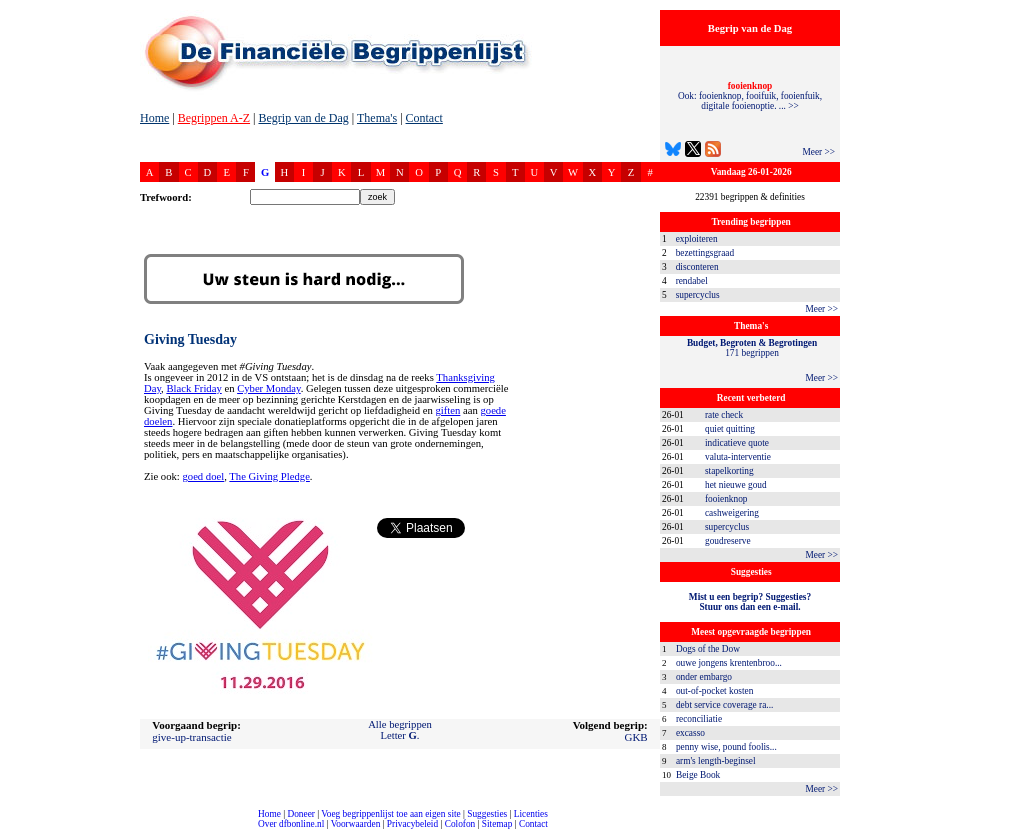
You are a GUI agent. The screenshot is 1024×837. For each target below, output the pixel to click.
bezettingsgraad (705, 253)
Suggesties (487, 814)
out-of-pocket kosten (714, 691)
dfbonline (1005, 831)
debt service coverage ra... (724, 705)
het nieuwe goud (736, 485)
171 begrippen (752, 348)
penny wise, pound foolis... (726, 747)
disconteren (697, 267)
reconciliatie (699, 719)
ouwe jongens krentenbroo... (729, 663)
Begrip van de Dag (303, 118)
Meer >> (818, 152)
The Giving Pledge (269, 476)
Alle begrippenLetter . (400, 730)
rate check (724, 415)
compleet (10, 831)
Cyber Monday (269, 388)
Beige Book (698, 775)
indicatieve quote (737, 443)
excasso (690, 733)
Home (154, 118)
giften (448, 410)
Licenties (531, 814)
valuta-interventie (738, 457)
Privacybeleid (412, 824)
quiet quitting (730, 429)
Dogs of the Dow (708, 649)
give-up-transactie (191, 737)
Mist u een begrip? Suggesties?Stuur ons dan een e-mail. (750, 602)
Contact (424, 118)
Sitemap (497, 824)
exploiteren (697, 239)
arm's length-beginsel (716, 761)
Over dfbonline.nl (291, 824)
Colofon (460, 824)
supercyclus (698, 295)
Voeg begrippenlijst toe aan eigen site (390, 814)
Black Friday (193, 388)
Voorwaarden (356, 824)
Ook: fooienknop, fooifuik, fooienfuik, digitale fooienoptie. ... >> (750, 96)
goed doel (203, 476)
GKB (635, 737)
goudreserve (728, 541)
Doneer (300, 814)
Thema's (377, 118)
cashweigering (732, 513)
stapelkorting (729, 471)
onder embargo (704, 677)
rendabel (692, 281)
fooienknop (726, 499)
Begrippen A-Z (214, 118)
